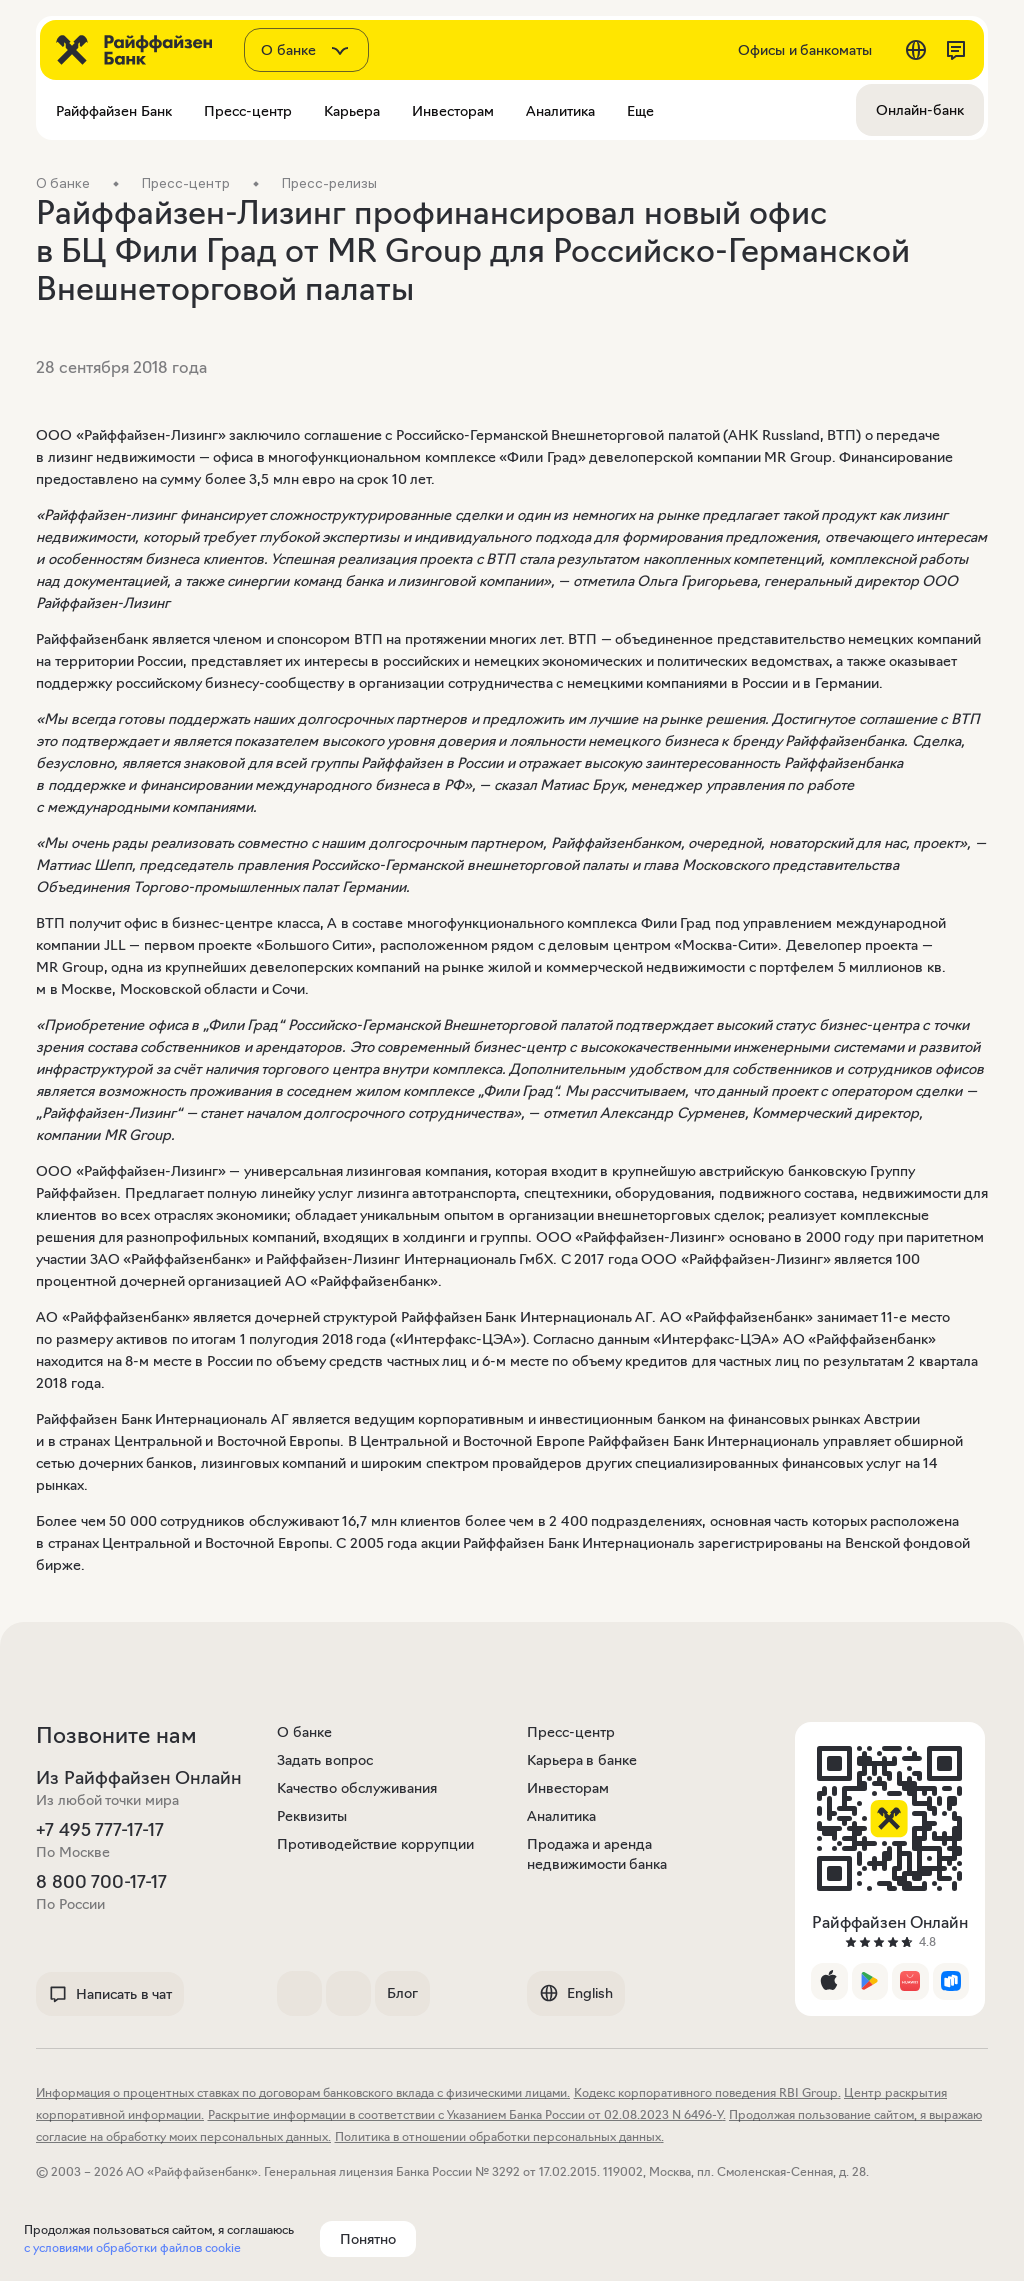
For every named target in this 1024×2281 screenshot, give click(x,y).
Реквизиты (312, 1816)
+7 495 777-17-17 (100, 1830)
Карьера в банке (582, 1760)
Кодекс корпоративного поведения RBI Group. (707, 2092)
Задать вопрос (325, 1760)
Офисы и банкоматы (805, 50)
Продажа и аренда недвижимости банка (597, 1854)
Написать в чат (110, 1994)
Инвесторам (568, 1788)
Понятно (368, 2239)
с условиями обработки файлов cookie (132, 2247)
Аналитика (561, 1816)
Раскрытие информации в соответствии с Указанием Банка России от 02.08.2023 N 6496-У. (467, 2114)
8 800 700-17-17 (101, 1882)
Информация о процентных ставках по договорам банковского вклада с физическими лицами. (303, 2092)
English (576, 1993)
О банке (304, 1732)
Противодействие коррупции (375, 1844)
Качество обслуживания (357, 1788)
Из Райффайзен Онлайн (139, 1778)
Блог (402, 1993)
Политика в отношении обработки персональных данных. (499, 2136)
